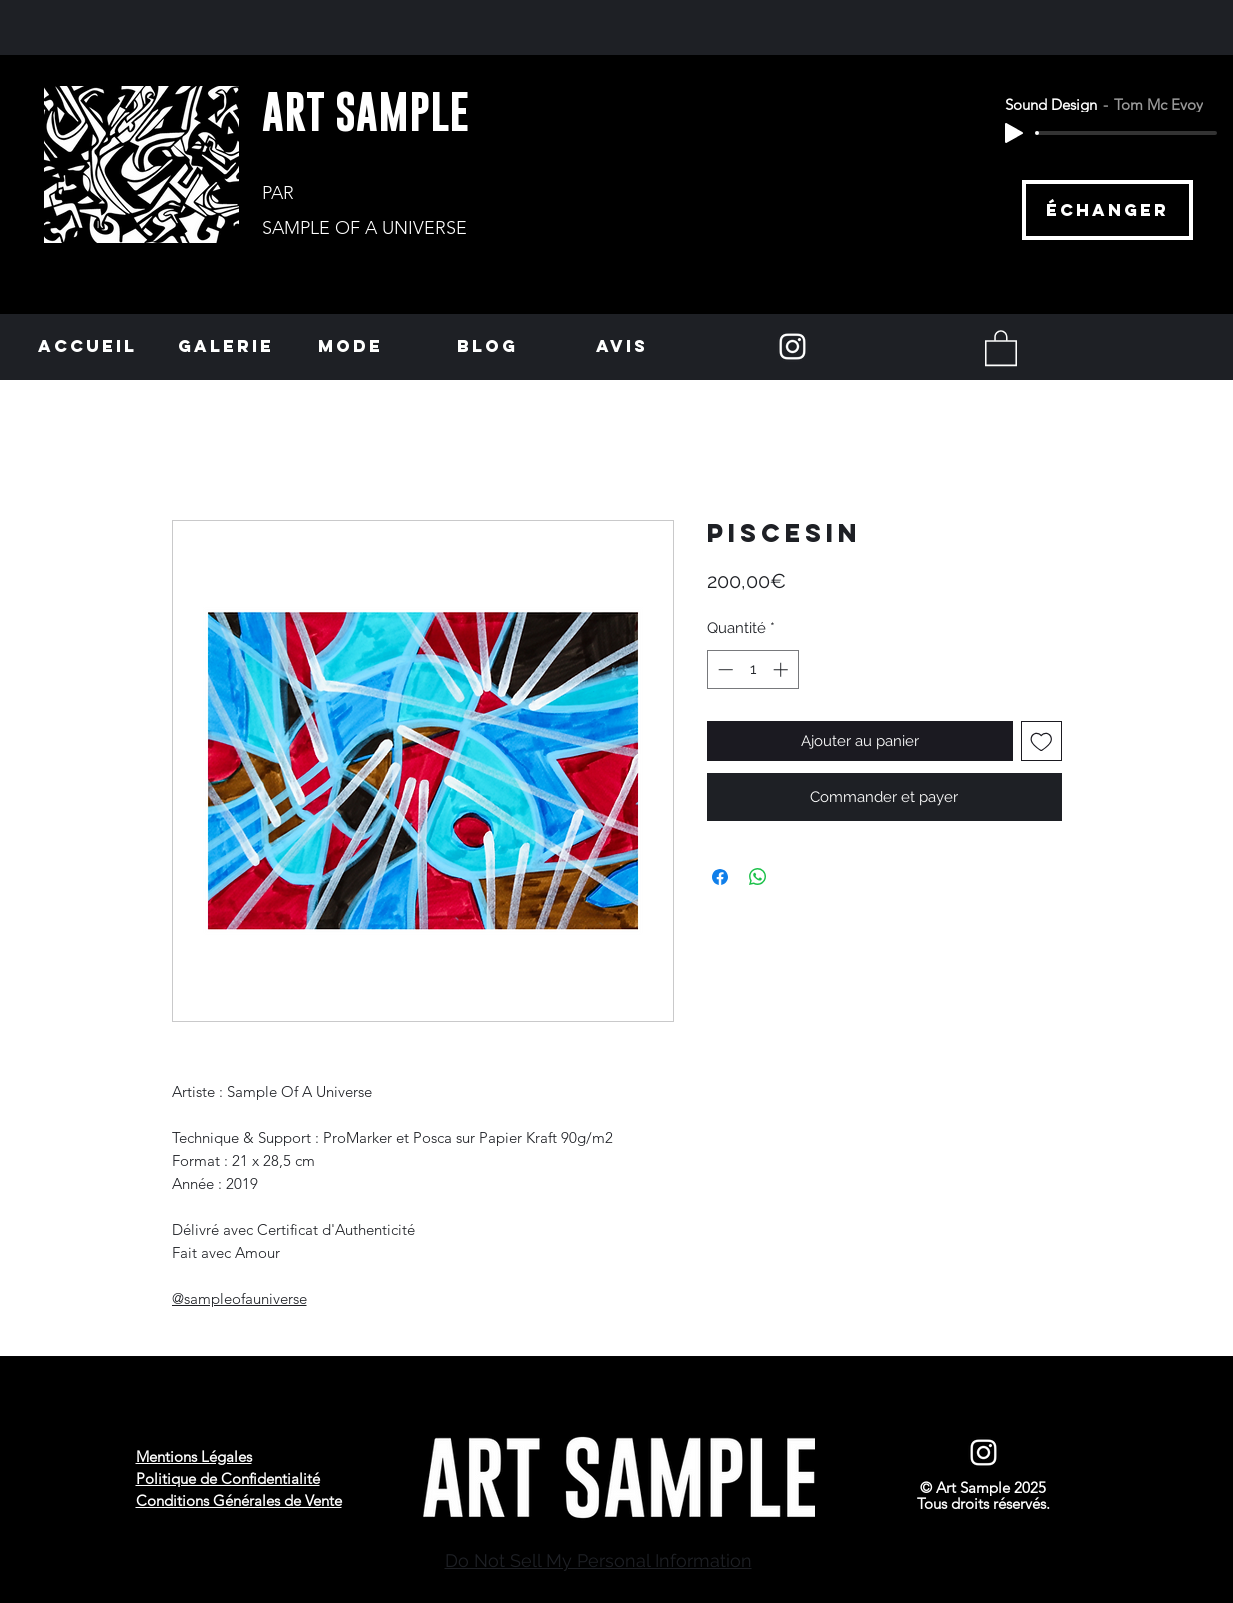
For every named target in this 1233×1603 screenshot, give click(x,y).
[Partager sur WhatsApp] (758, 877)
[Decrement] (723, 669)
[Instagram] (792, 346)
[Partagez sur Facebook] (720, 877)
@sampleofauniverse (239, 1298)
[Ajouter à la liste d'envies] (1041, 741)
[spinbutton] (752, 669)
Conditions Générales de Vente (239, 1500)
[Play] (1014, 133)
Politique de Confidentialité (228, 1478)
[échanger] (1107, 210)
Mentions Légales (194, 1456)
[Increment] (782, 669)
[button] (1001, 347)
